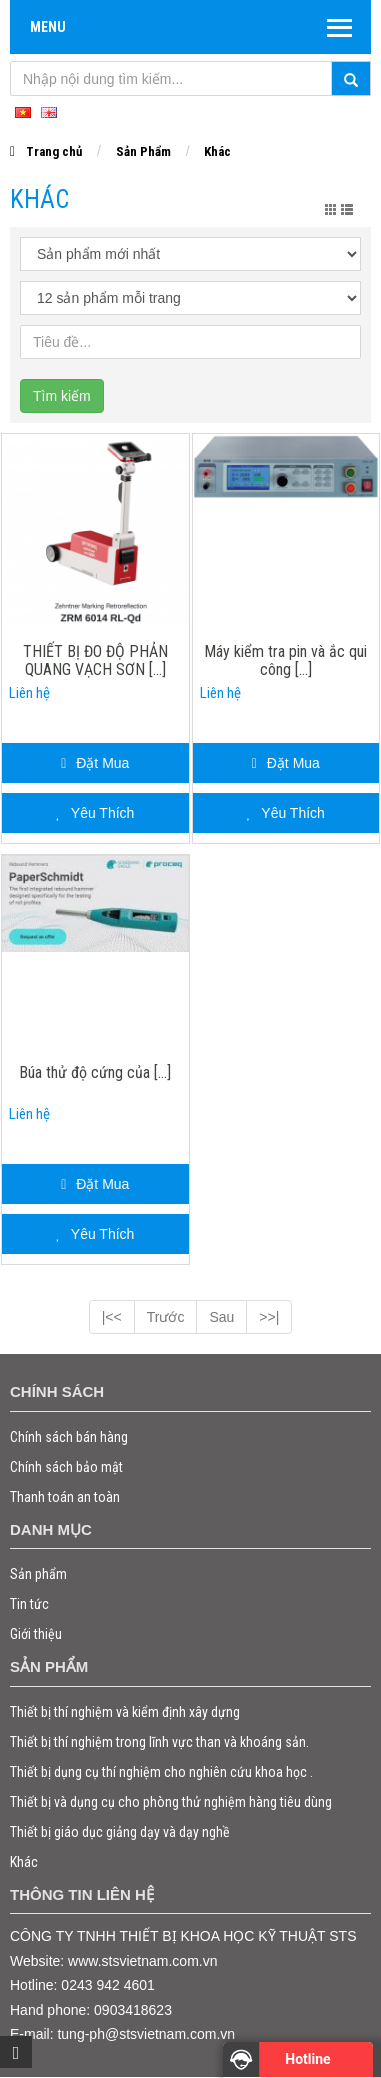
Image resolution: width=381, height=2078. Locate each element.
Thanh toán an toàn (65, 1497)
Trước (166, 1317)
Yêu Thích (95, 813)
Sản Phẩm (143, 151)
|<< (112, 1317)
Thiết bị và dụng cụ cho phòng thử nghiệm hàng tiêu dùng (171, 1802)
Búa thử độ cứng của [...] (95, 1073)
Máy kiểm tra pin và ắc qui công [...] (285, 661)
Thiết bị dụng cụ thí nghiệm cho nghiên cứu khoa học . (161, 1772)
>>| (269, 1317)
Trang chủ (54, 151)
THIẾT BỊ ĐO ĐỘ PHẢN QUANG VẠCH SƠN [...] (95, 661)
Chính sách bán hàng (69, 1437)
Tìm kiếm (62, 396)
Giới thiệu (36, 1634)
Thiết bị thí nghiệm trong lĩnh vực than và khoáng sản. (159, 1742)
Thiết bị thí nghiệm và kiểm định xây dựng (125, 1712)
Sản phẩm (38, 1574)
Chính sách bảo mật (66, 1467)
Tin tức (29, 1604)
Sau (221, 1317)
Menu (48, 27)
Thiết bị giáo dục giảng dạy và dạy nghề (120, 1832)
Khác (217, 151)
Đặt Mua (95, 763)
